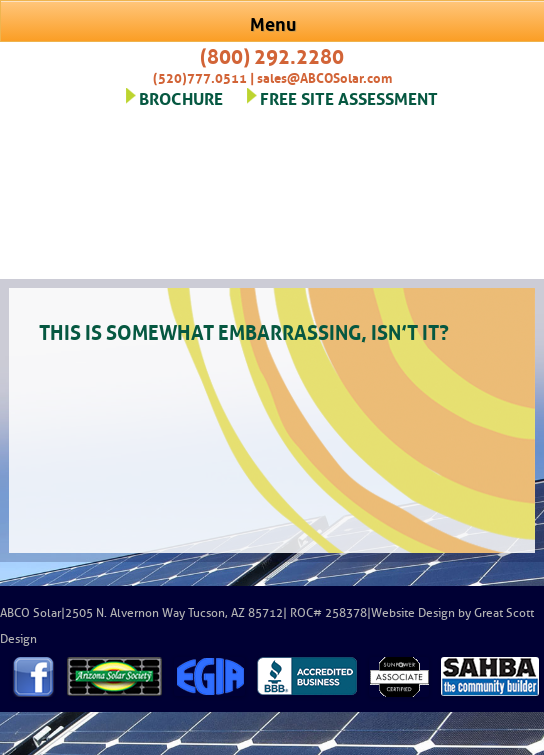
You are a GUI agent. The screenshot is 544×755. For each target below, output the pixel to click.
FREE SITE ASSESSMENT (349, 96)
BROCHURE (181, 96)
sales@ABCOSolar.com (324, 76)
